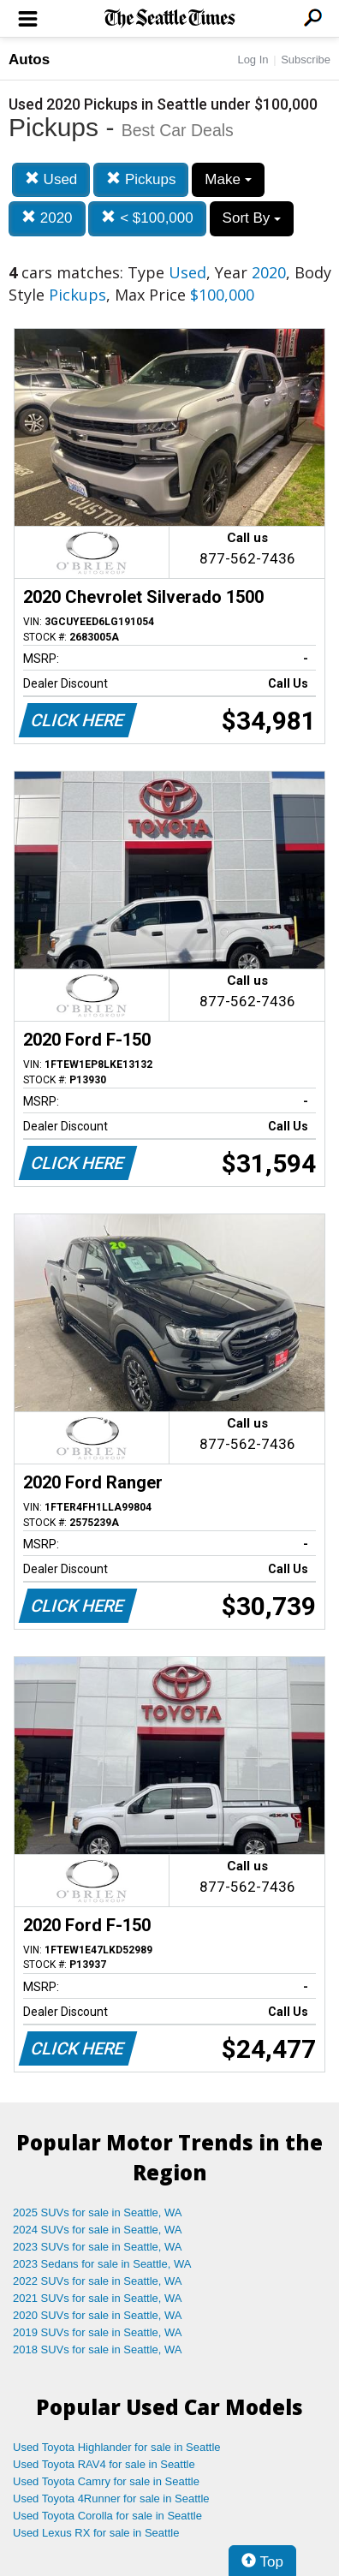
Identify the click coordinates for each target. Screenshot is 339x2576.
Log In (252, 59)
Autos (29, 59)
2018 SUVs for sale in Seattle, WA (97, 2349)
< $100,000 (147, 218)
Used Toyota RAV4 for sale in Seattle (104, 2464)
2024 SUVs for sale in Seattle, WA (97, 2229)
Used (51, 179)
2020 (47, 218)
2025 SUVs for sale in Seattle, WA (97, 2212)
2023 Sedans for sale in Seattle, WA (102, 2263)
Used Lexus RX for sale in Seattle (96, 2532)
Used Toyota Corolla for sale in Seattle (107, 2515)
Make (228, 179)
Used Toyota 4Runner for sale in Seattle (111, 2498)
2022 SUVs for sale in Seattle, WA (97, 2281)
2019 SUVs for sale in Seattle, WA (97, 2332)
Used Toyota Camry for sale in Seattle (106, 2481)
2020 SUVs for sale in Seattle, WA (97, 2315)
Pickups (140, 179)
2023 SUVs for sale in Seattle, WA (97, 2246)
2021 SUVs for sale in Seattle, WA (97, 2298)
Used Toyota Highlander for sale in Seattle (117, 2447)
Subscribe (305, 59)
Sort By (252, 218)
